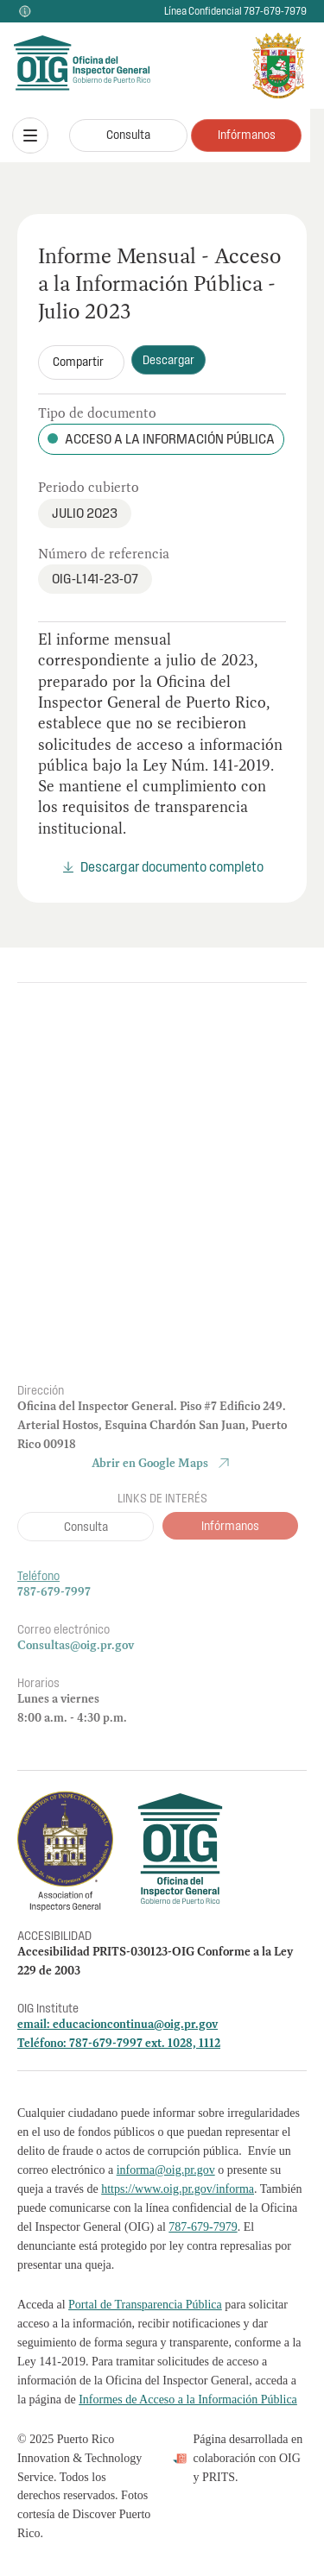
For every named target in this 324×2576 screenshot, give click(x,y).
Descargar (168, 360)
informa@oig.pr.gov (166, 2169)
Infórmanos (247, 135)
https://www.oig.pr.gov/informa (177, 2188)
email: (35, 2023)
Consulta (128, 135)
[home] (55, 66)
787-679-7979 (202, 2226)
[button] (30, 135)
